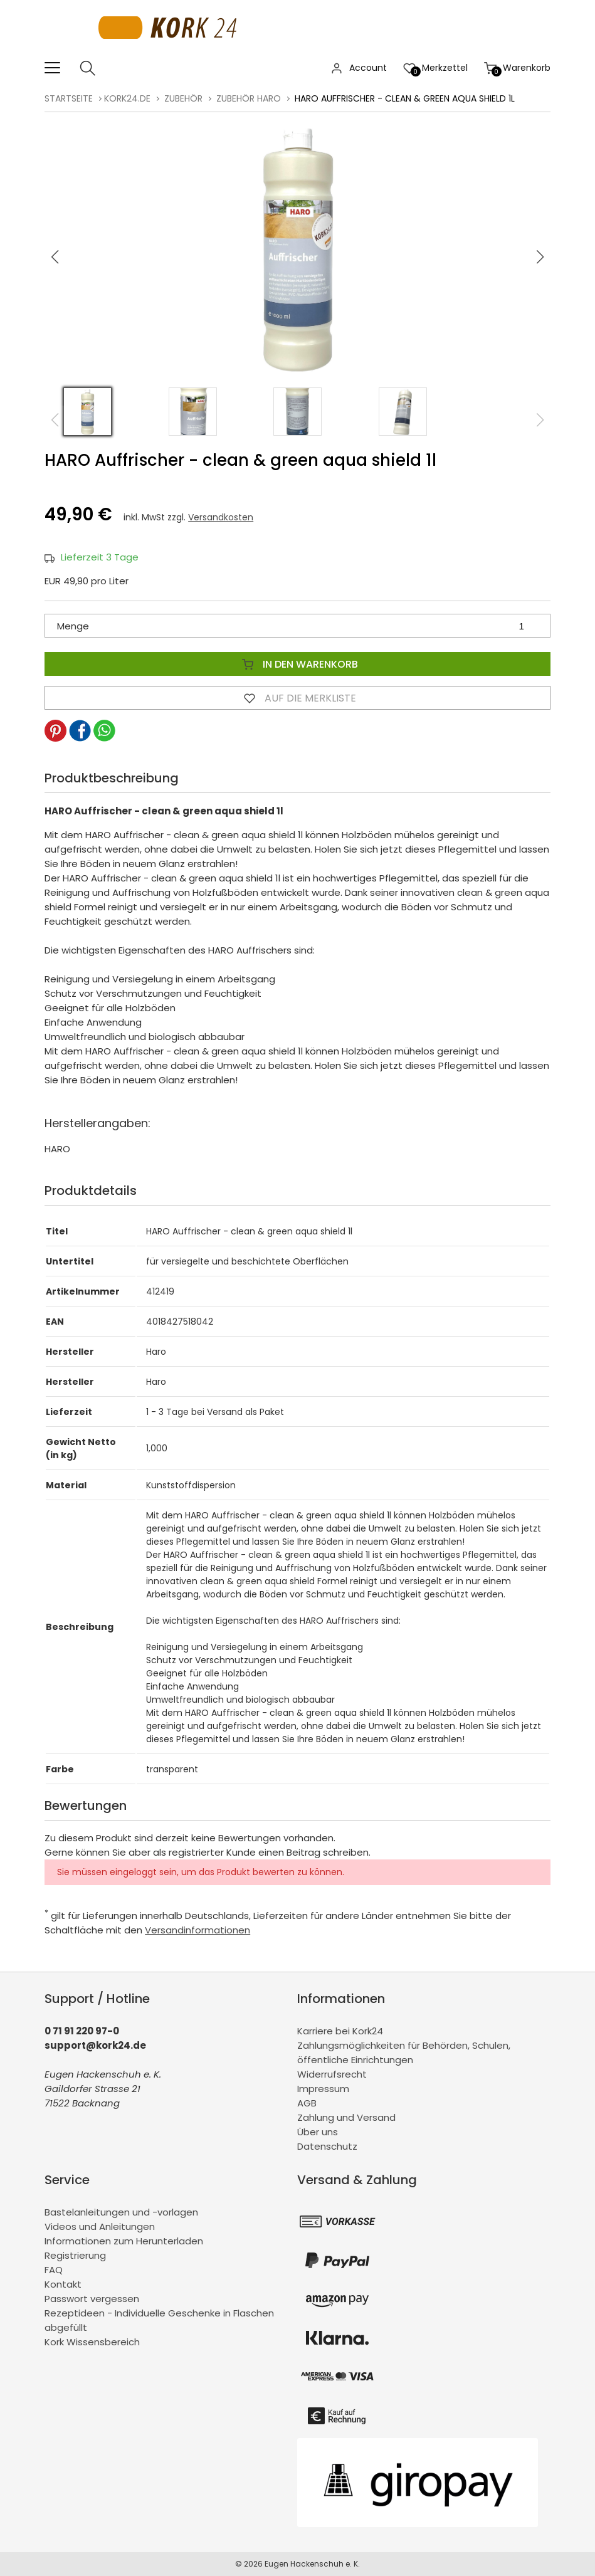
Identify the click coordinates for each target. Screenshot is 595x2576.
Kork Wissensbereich (92, 2341)
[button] (539, 257)
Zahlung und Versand (346, 2117)
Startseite (69, 98)
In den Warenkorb (297, 663)
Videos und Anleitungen (100, 2226)
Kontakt (63, 2284)
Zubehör (183, 98)
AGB (307, 2103)
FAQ (54, 2269)
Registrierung (75, 2255)
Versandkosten (220, 517)
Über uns (317, 2131)
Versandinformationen (197, 1930)
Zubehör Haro (248, 98)
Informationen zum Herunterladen (124, 2240)
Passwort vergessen (92, 2298)
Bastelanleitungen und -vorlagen (121, 2212)
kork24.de (127, 98)
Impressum (323, 2088)
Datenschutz (327, 2146)
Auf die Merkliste (297, 697)
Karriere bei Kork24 (340, 2030)
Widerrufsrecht (332, 2074)
